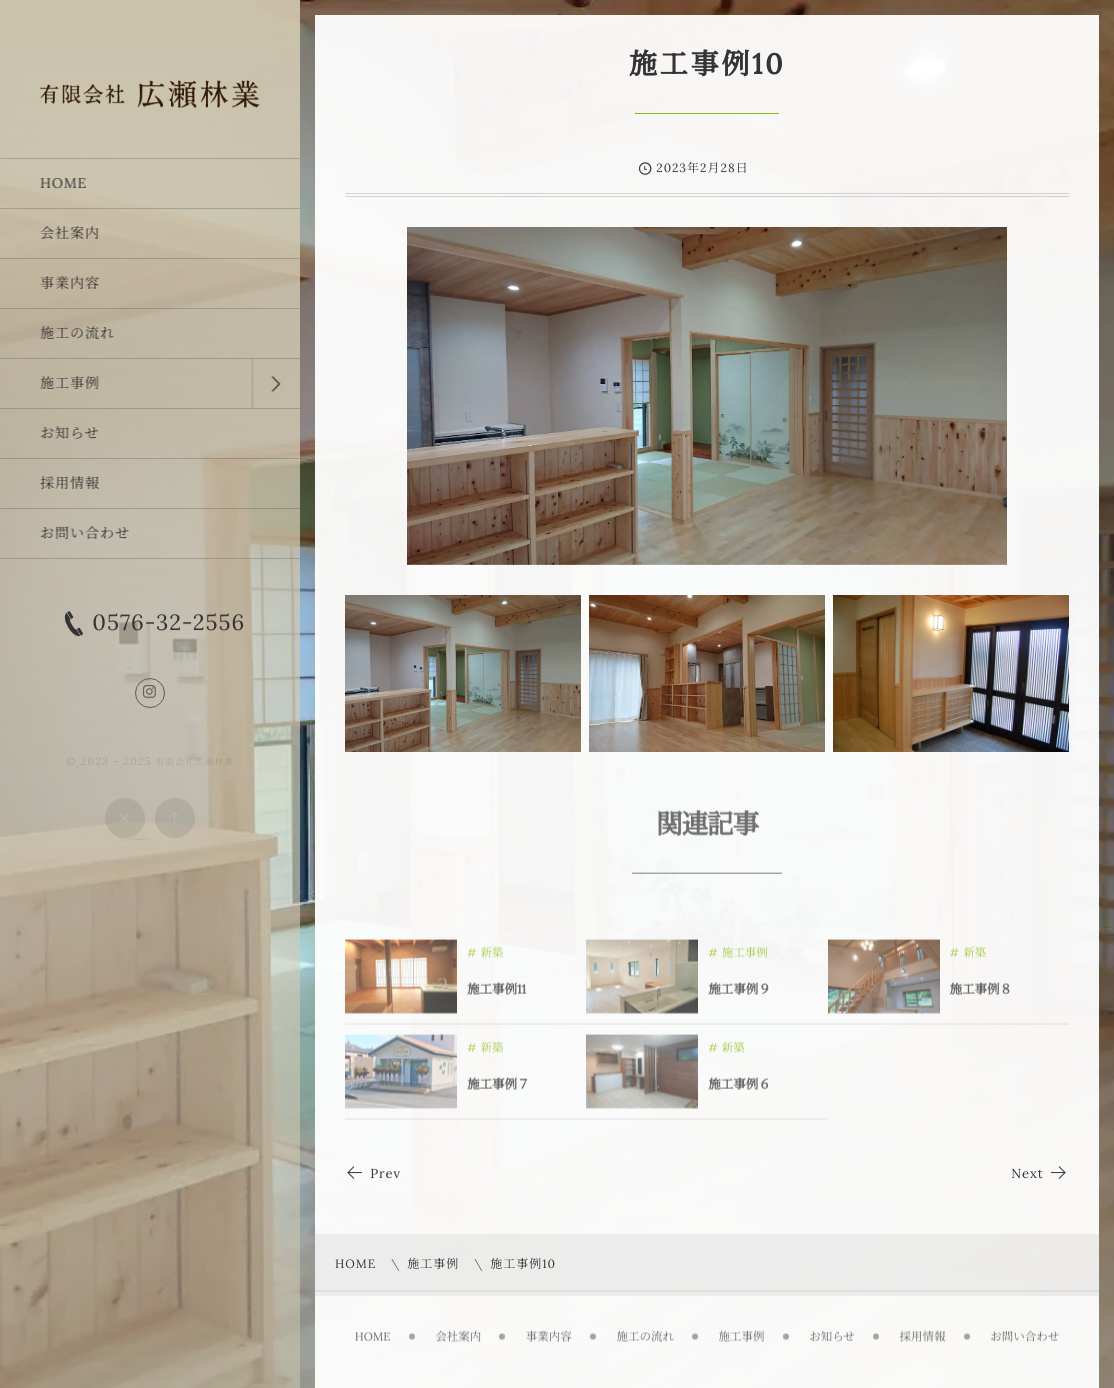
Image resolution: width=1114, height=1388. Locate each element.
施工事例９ (739, 995)
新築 (492, 958)
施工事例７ (498, 1090)
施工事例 (745, 958)
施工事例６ (739, 1090)
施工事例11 (496, 995)
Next (1040, 1173)
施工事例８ (981, 995)
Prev (373, 1173)
